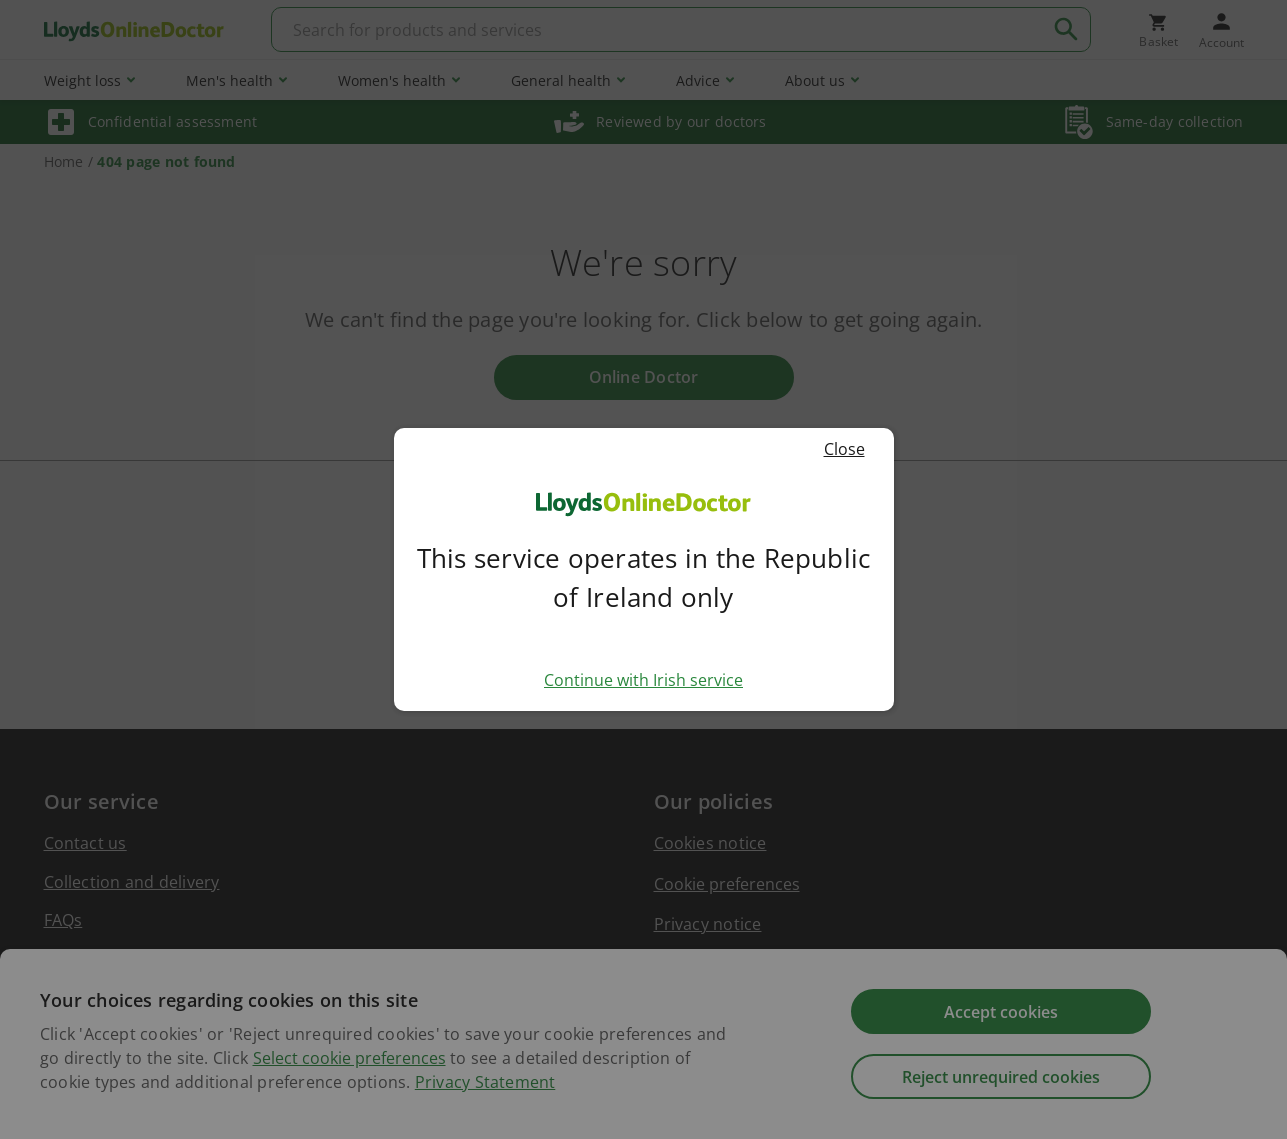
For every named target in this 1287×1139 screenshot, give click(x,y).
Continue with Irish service (643, 680)
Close (854, 449)
